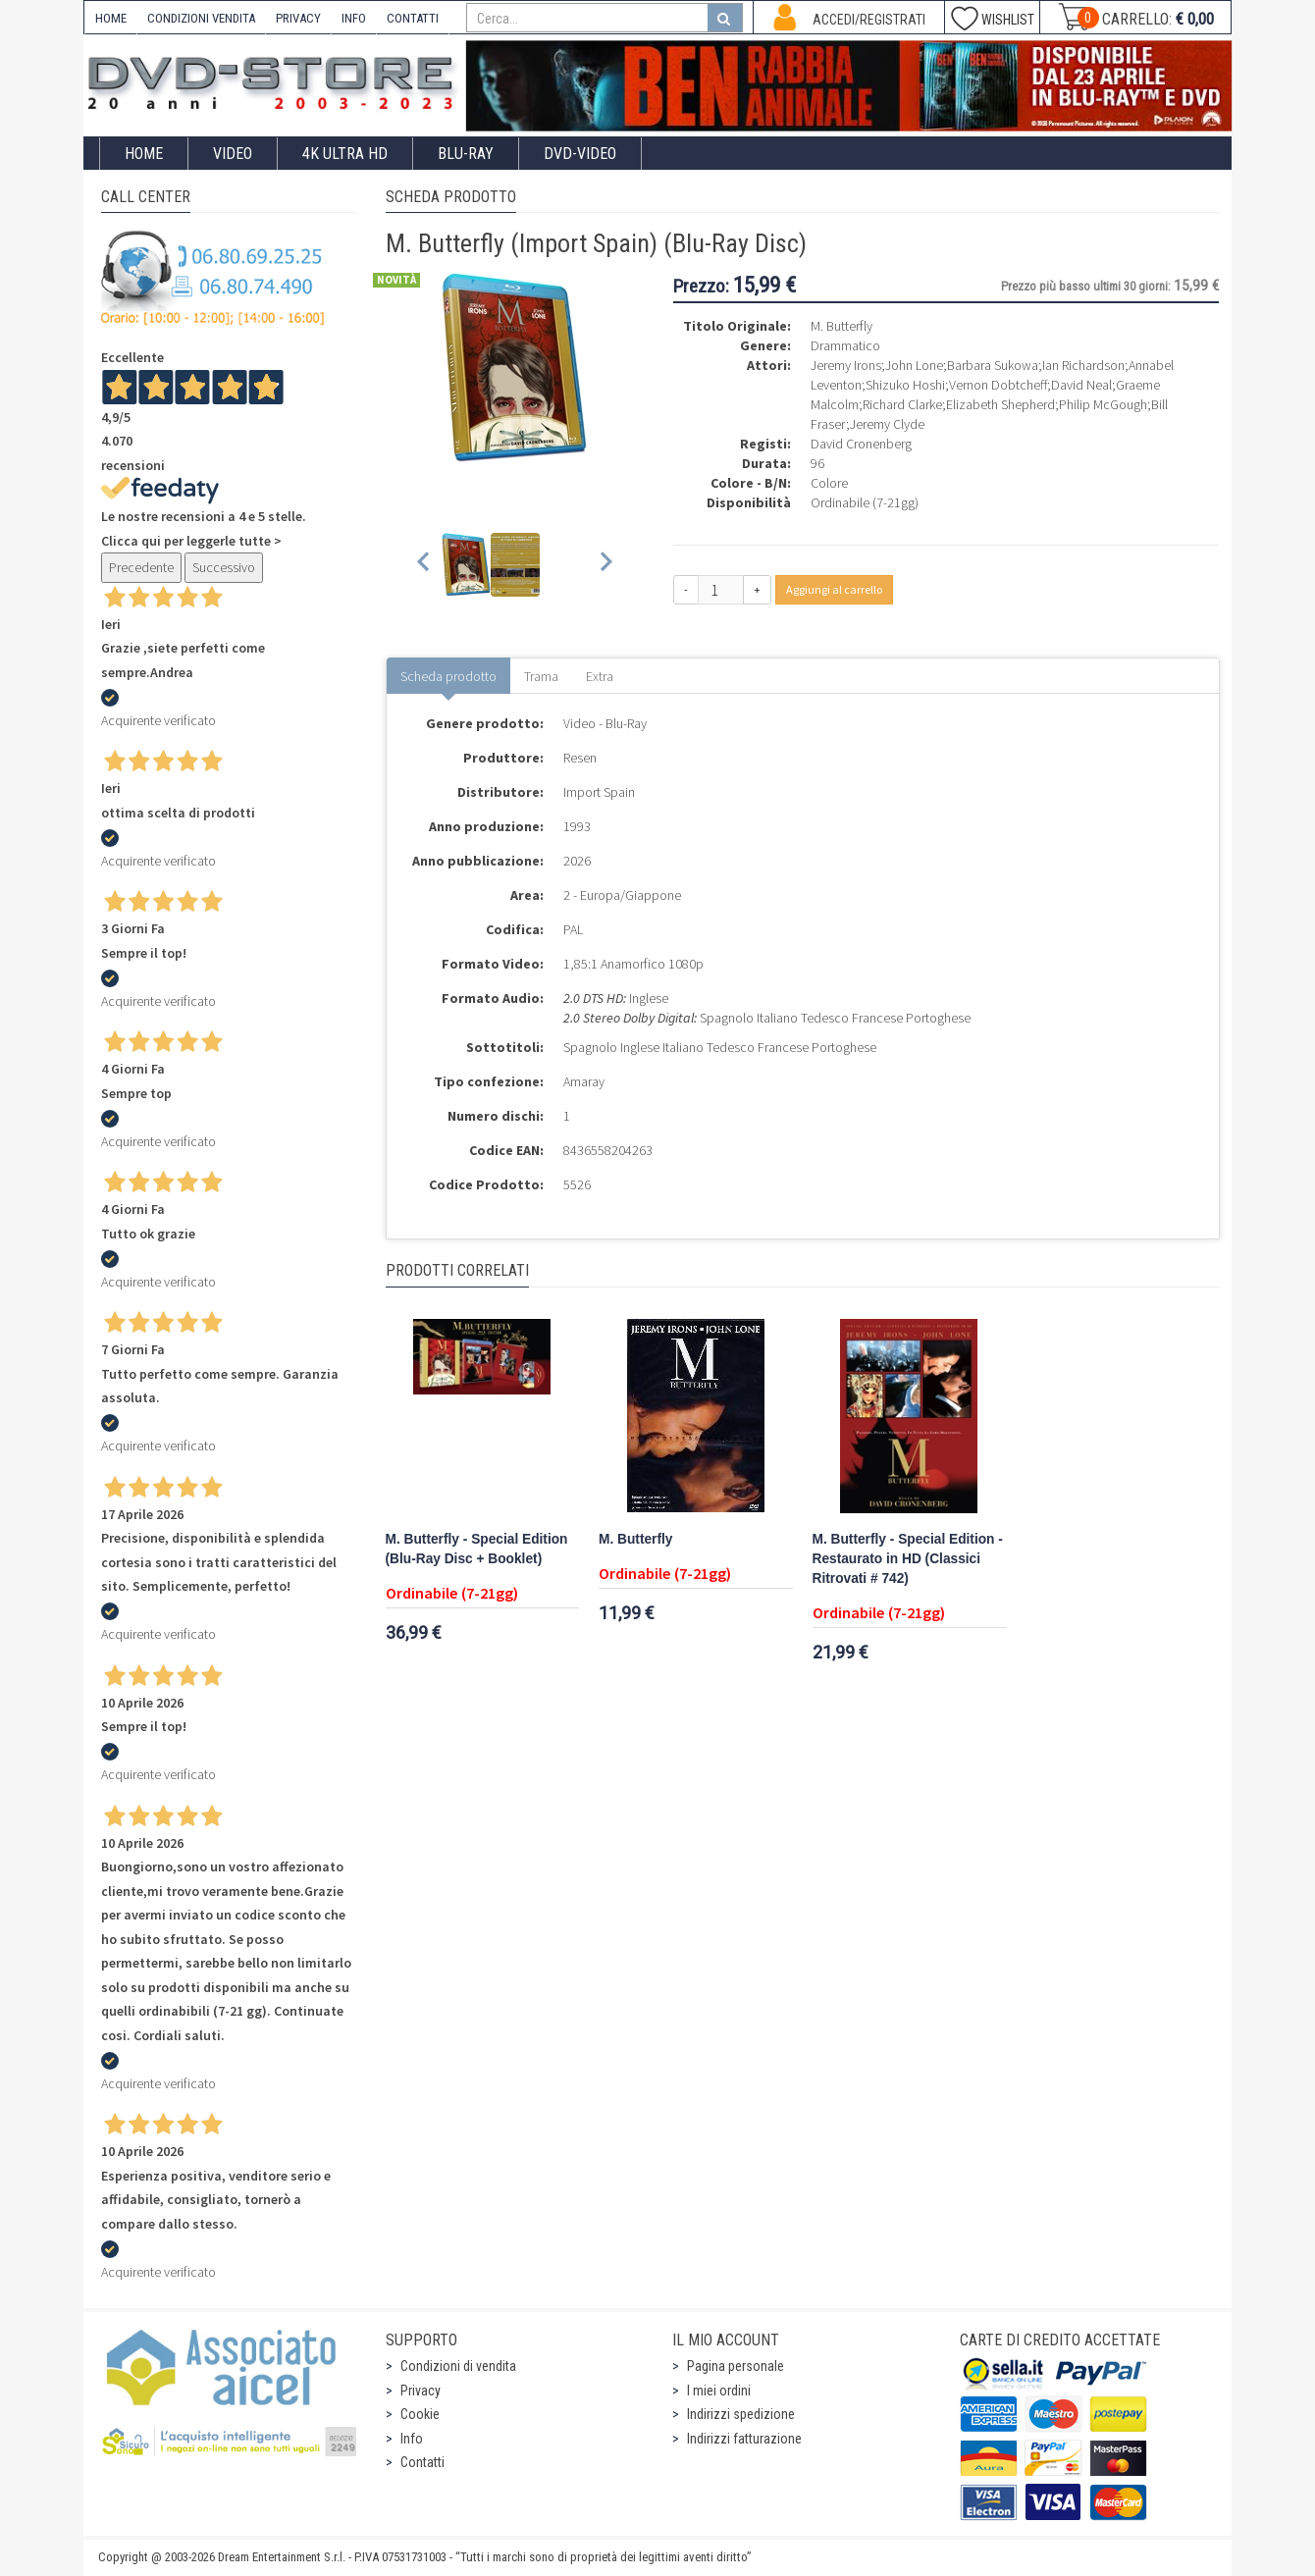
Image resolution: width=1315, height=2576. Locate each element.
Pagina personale (735, 2366)
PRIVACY (298, 18)
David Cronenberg (861, 443)
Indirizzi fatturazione (744, 2438)
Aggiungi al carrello (834, 589)
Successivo (223, 567)
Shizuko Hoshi (905, 385)
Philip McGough (1103, 404)
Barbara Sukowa (992, 365)
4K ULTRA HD (345, 153)
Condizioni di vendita (458, 2366)
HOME (111, 18)
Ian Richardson (1083, 365)
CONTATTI (413, 18)
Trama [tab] (541, 676)
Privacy (420, 2390)
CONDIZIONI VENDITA (201, 18)
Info (411, 2438)
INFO (354, 18)
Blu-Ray (466, 153)
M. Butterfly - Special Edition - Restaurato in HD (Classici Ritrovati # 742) (908, 1559)
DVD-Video (580, 153)
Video (232, 153)
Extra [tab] (599, 676)
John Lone (914, 365)
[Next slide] (605, 565)
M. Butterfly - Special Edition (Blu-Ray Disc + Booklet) (477, 1549)
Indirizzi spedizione (741, 2414)
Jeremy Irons (846, 365)
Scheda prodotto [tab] (448, 676)
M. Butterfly (635, 1539)
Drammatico (845, 345)
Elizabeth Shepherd (1000, 404)
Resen (580, 757)
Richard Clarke (902, 404)
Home (144, 153)
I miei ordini (719, 2390)
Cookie (420, 2414)
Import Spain (599, 792)
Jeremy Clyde (887, 424)
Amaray (584, 1081)
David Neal (1081, 385)
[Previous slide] (424, 565)
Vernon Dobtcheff (998, 385)
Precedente (141, 567)
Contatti (422, 2462)
